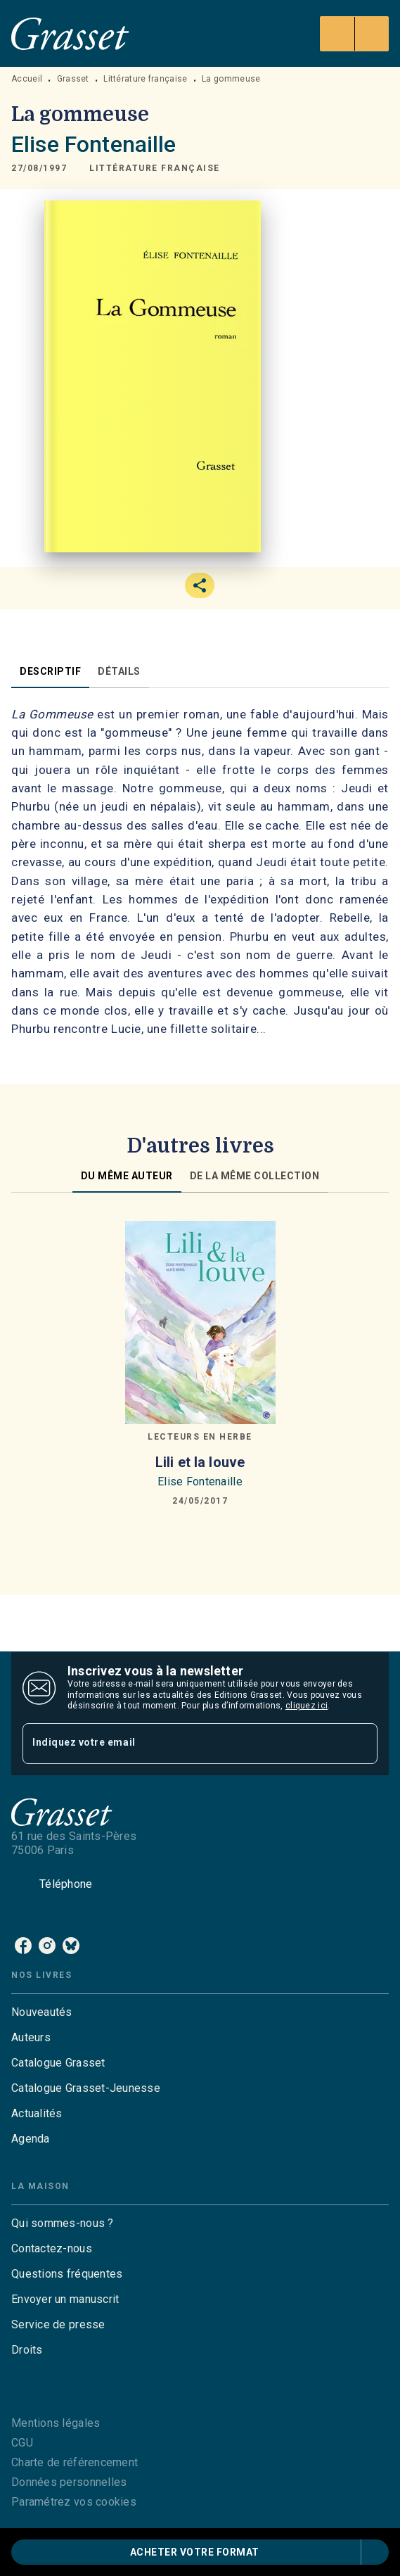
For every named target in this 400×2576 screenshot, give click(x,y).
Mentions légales (55, 2423)
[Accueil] (70, 33)
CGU (22, 2442)
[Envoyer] (361, 1743)
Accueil (26, 79)
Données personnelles (69, 2482)
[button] (155, 168)
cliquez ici (306, 1706)
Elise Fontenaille (93, 144)
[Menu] (354, 33)
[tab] (50, 671)
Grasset (73, 79)
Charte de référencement (74, 2462)
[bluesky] (71, 1946)
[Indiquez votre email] (182, 1743)
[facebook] (23, 1946)
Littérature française (145, 79)
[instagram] (47, 1946)
